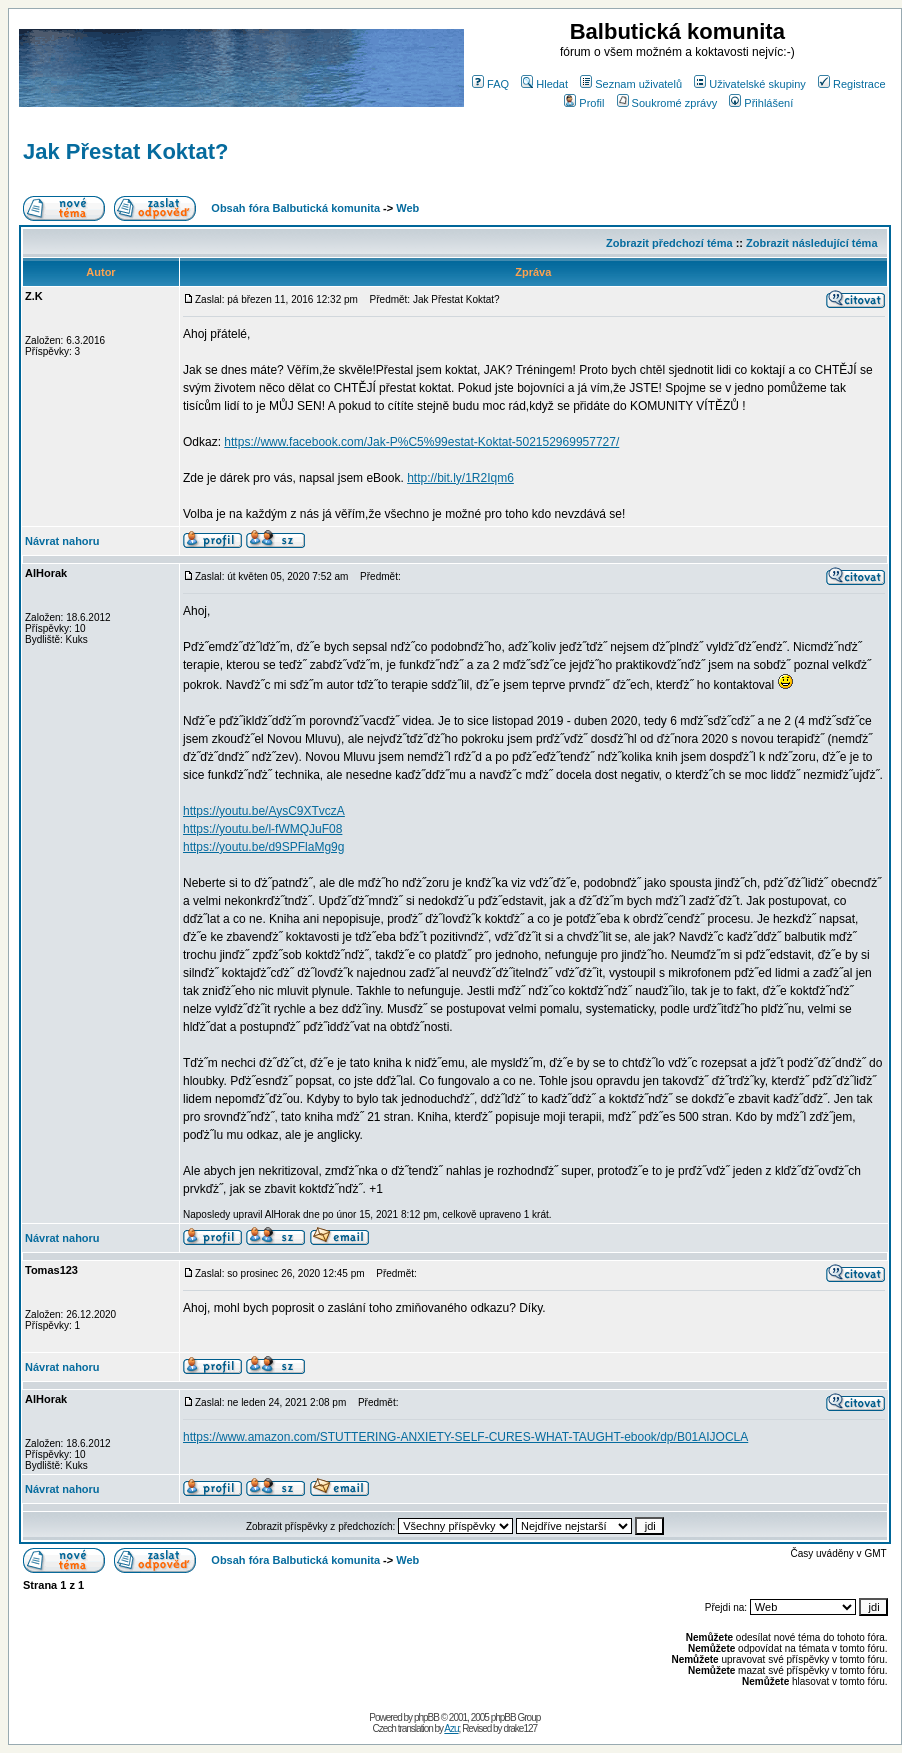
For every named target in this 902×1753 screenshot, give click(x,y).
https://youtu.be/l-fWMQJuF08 (262, 829)
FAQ (490, 84)
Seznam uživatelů (631, 84)
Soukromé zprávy (667, 103)
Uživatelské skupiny (750, 84)
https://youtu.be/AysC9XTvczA (264, 811)
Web (407, 208)
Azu (451, 1728)
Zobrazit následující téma (811, 243)
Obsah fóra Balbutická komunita (295, 208)
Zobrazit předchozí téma (669, 243)
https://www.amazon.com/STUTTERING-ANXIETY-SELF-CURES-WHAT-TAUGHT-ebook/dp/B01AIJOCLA (465, 1437)
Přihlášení (761, 103)
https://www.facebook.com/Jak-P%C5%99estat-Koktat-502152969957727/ (421, 442)
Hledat (544, 84)
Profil (584, 103)
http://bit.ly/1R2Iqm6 (460, 478)
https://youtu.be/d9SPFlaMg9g (263, 847)
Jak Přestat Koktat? (125, 151)
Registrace (852, 84)
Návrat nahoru (62, 541)
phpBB (426, 1717)
